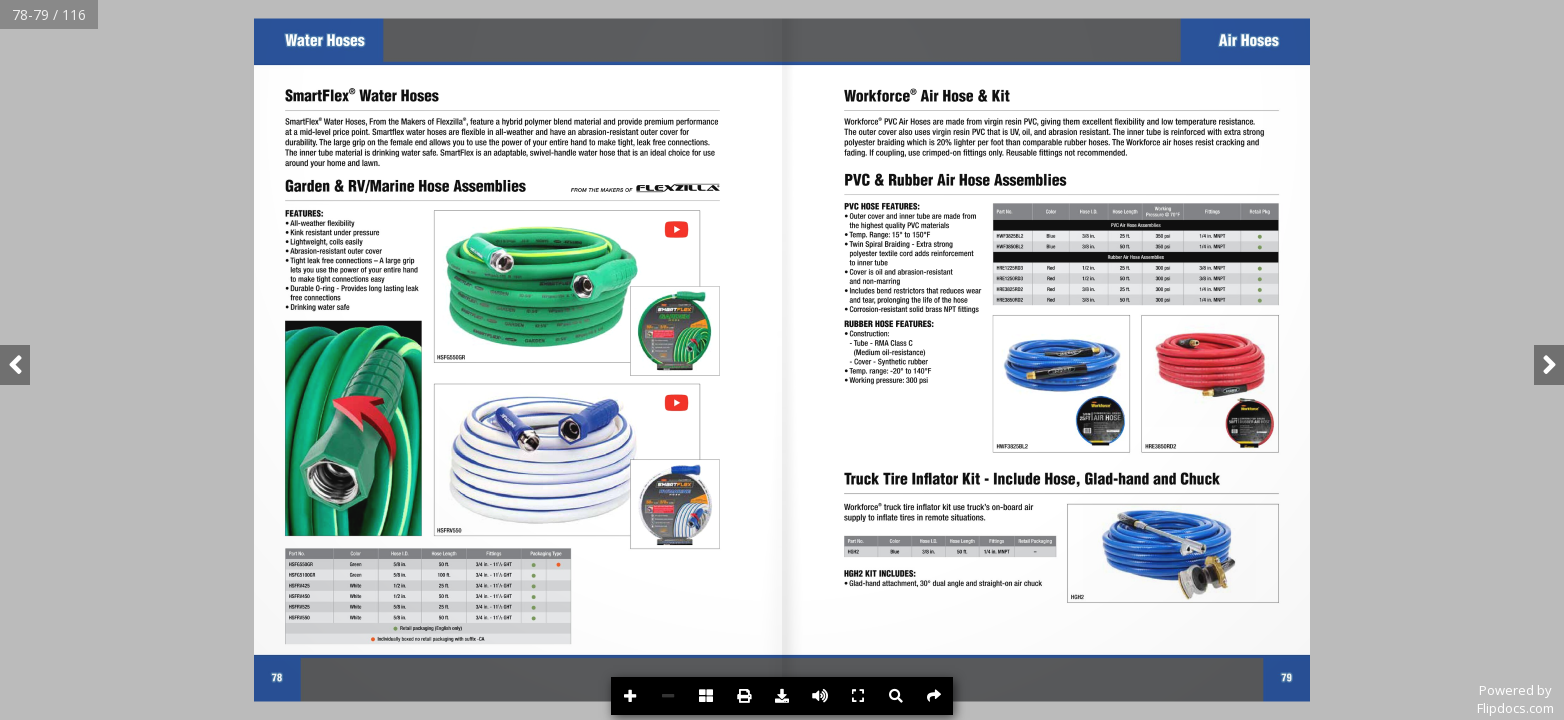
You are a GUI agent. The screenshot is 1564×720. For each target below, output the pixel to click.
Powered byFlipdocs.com (1515, 699)
